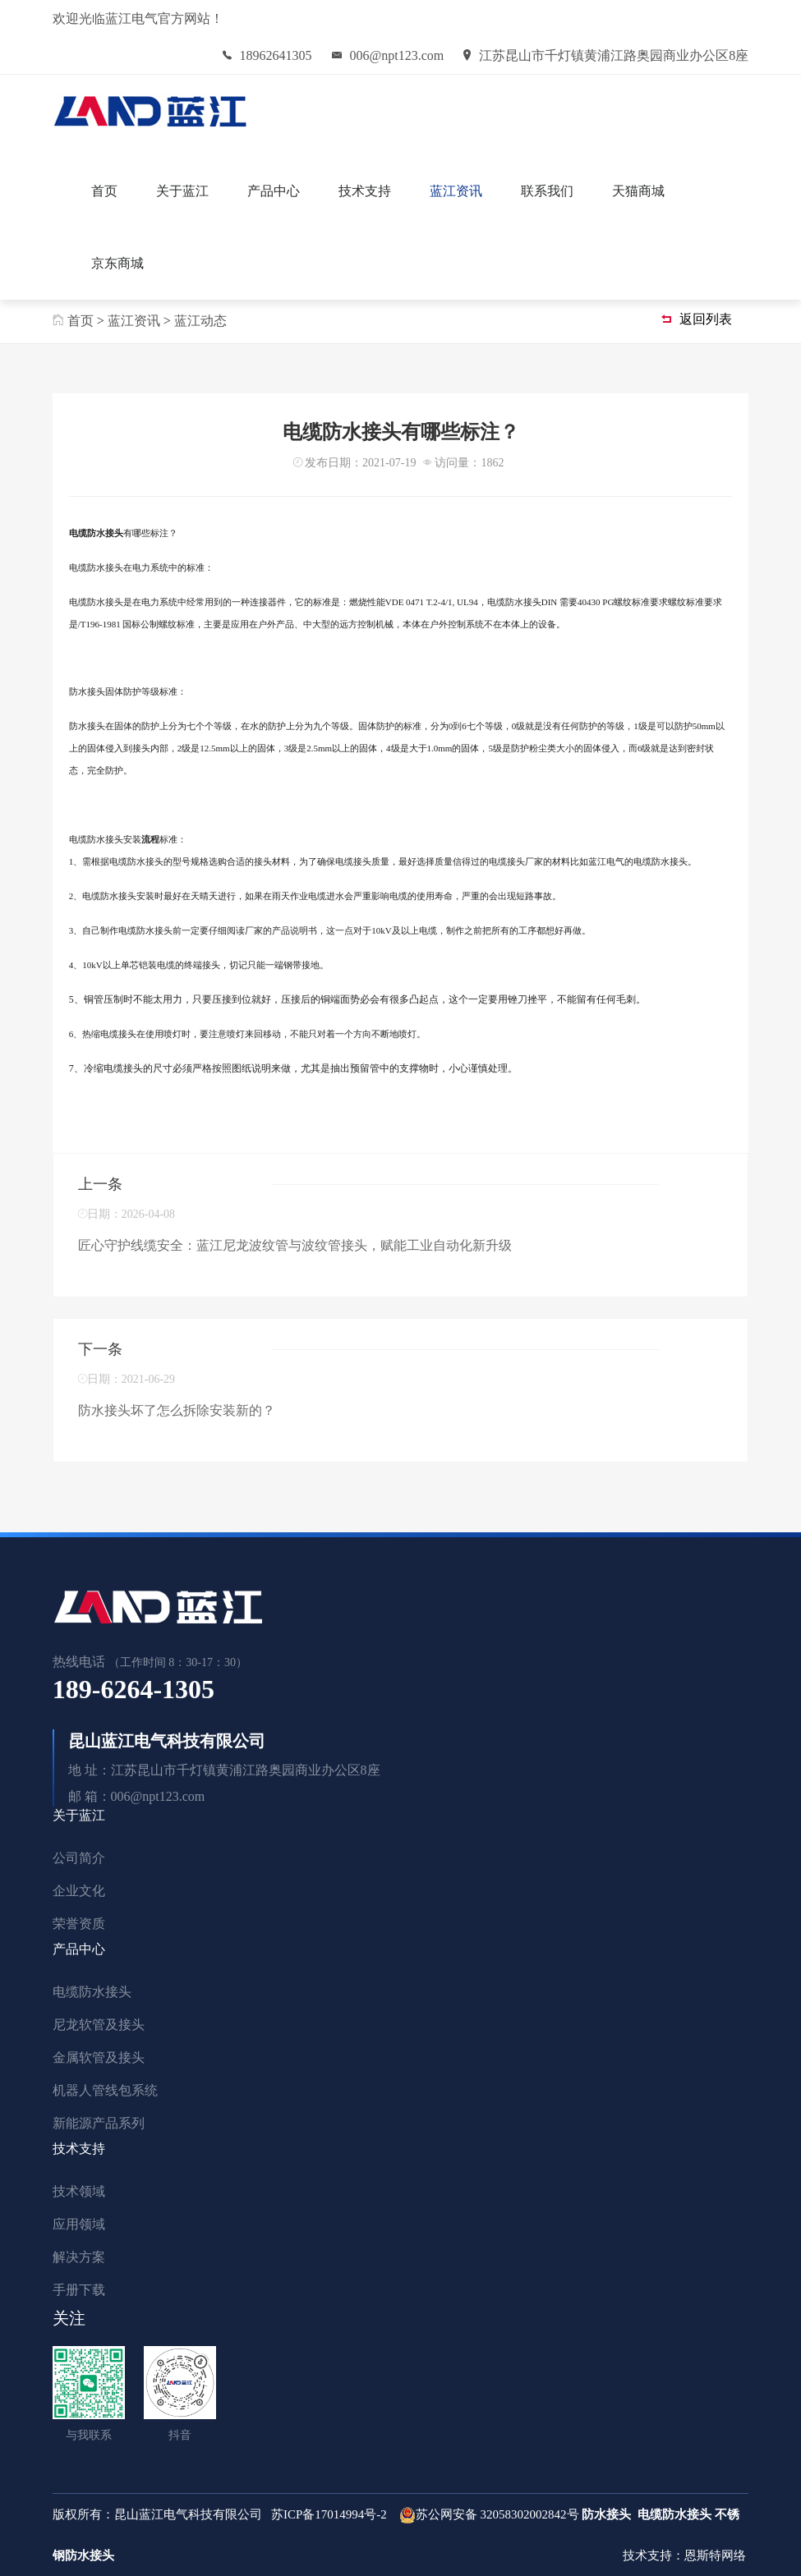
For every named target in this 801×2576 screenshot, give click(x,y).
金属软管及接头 (99, 2057)
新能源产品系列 (99, 2123)
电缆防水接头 (92, 1992)
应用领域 (79, 2224)
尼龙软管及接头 (99, 2025)
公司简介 (79, 1858)
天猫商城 (638, 191)
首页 (104, 191)
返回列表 (696, 319)
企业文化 (79, 1891)
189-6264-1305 (133, 1689)
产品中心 (273, 191)
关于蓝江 (182, 191)
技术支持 (364, 191)
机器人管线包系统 (105, 2090)
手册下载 (79, 2290)
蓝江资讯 (456, 191)
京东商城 (117, 263)
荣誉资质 (79, 1924)
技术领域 (79, 2191)
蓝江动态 (200, 321)
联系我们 (547, 191)
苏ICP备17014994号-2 (329, 2514)
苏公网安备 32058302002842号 (497, 2514)
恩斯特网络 (716, 2555)
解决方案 (79, 2257)
